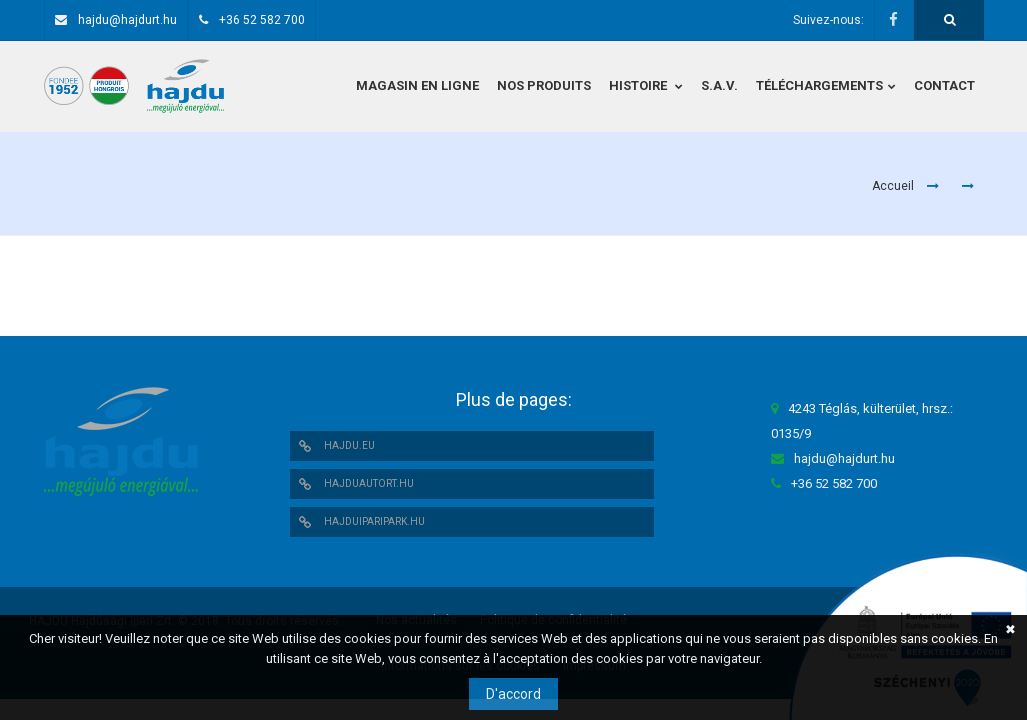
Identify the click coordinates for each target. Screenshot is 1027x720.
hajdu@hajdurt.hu (127, 20)
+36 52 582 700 (262, 20)
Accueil (893, 186)
